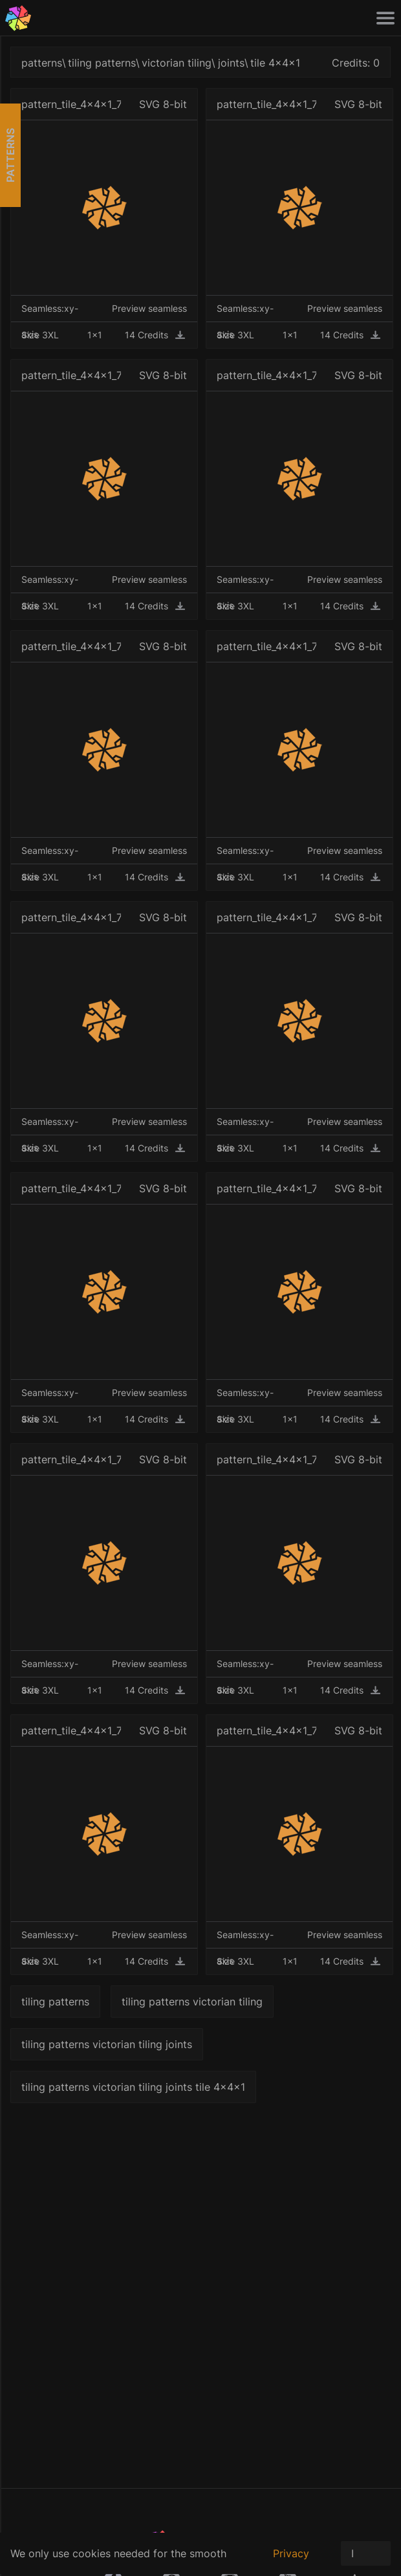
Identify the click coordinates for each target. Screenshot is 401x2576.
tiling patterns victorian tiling (192, 2001)
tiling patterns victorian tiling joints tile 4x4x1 (133, 2086)
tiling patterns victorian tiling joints (106, 2044)
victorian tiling (176, 62)
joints (231, 62)
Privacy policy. (291, 2560)
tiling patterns (102, 62)
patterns (41, 62)
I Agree (365, 2556)
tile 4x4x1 (275, 62)
